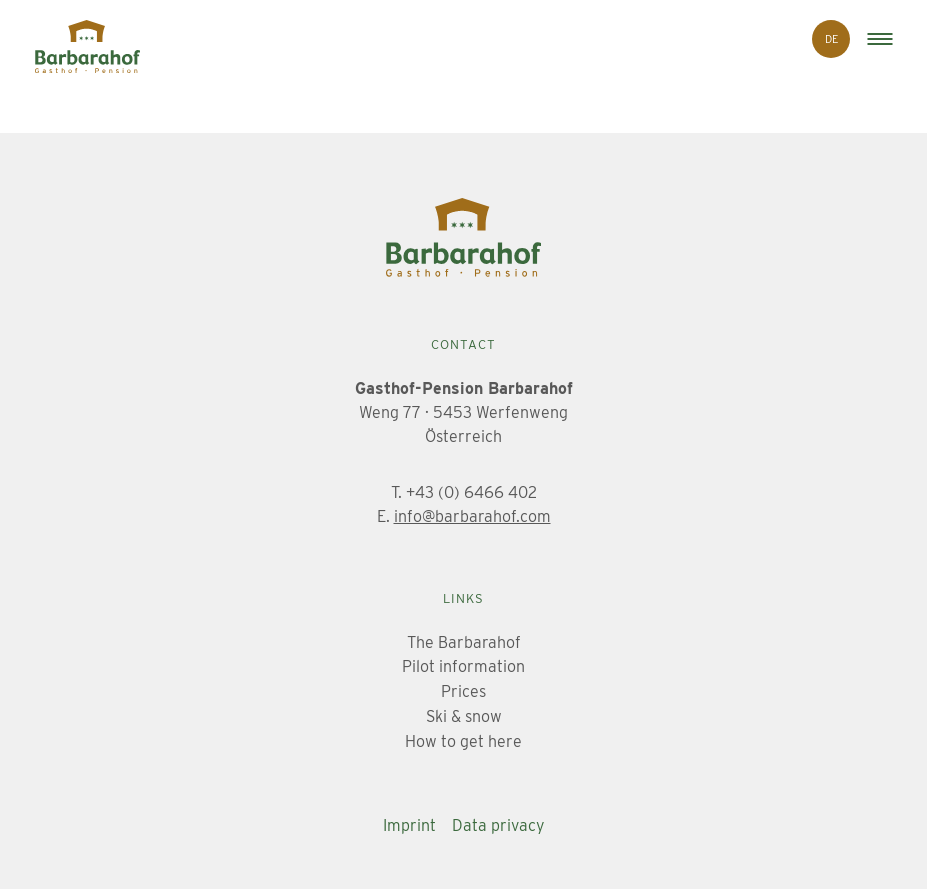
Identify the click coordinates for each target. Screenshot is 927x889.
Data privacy (498, 825)
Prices (463, 691)
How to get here (463, 741)
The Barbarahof (464, 642)
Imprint (409, 825)
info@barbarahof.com (472, 516)
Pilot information (463, 666)
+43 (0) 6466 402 (471, 492)
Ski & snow (464, 716)
